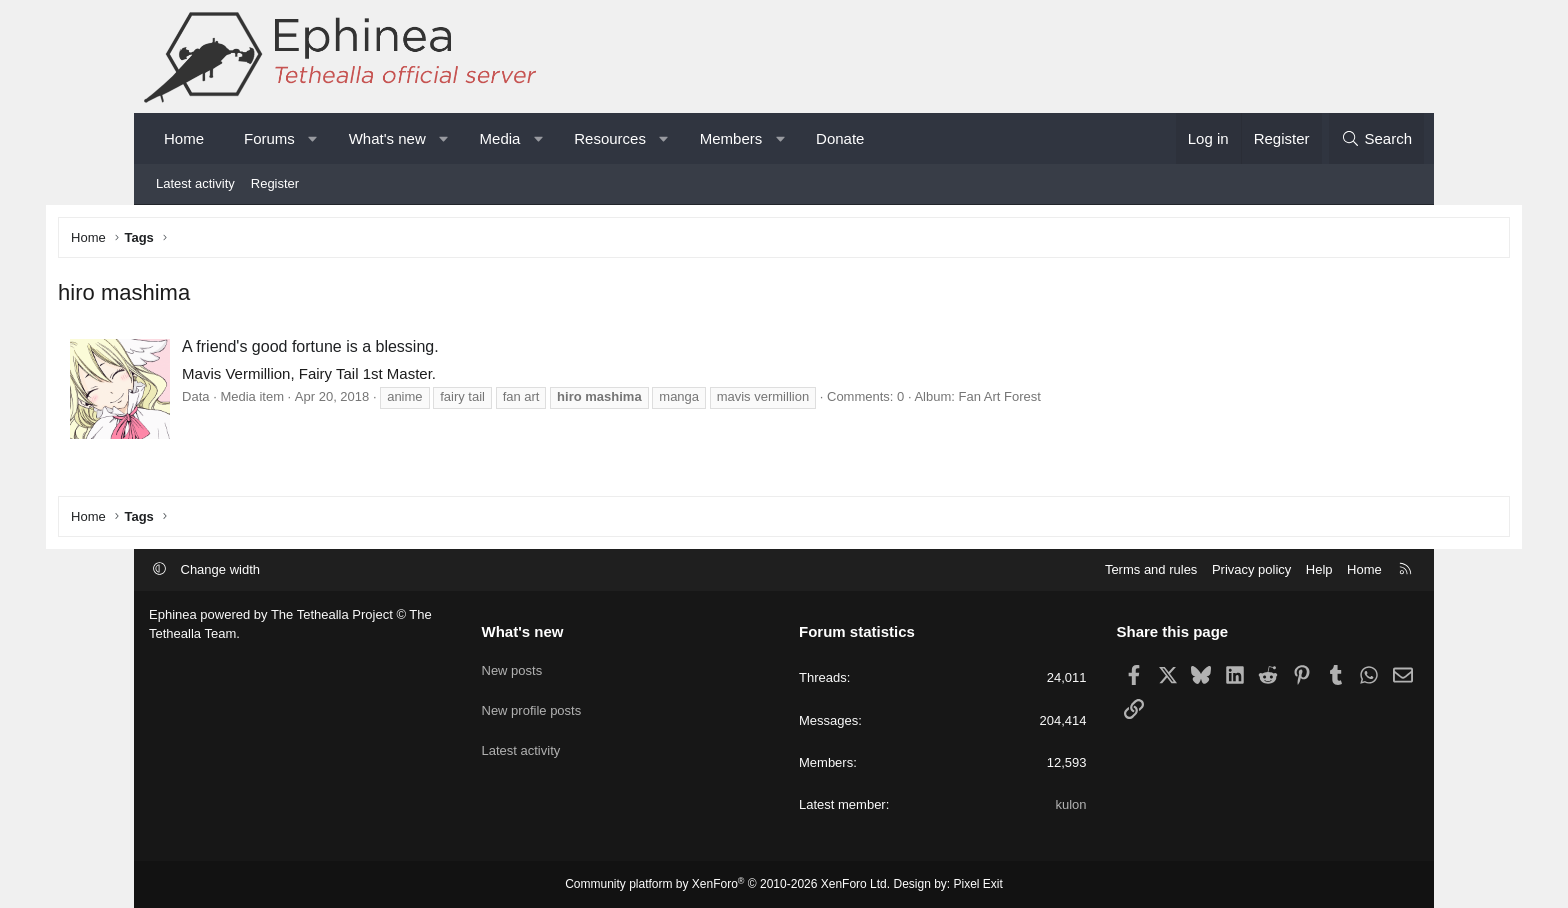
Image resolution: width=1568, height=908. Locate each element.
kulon (1070, 804)
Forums (269, 138)
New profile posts (532, 702)
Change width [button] (221, 569)
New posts (512, 666)
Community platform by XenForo (727, 884)
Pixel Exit (978, 884)
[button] (312, 138)
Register (275, 183)
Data (286, 400)
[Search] (1376, 138)
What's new (387, 138)
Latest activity (195, 183)
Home (184, 138)
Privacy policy (1251, 569)
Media (500, 138)
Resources (610, 138)
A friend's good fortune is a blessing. (401, 350)
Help (1319, 569)
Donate (840, 138)
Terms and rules (1151, 569)
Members (731, 138)
